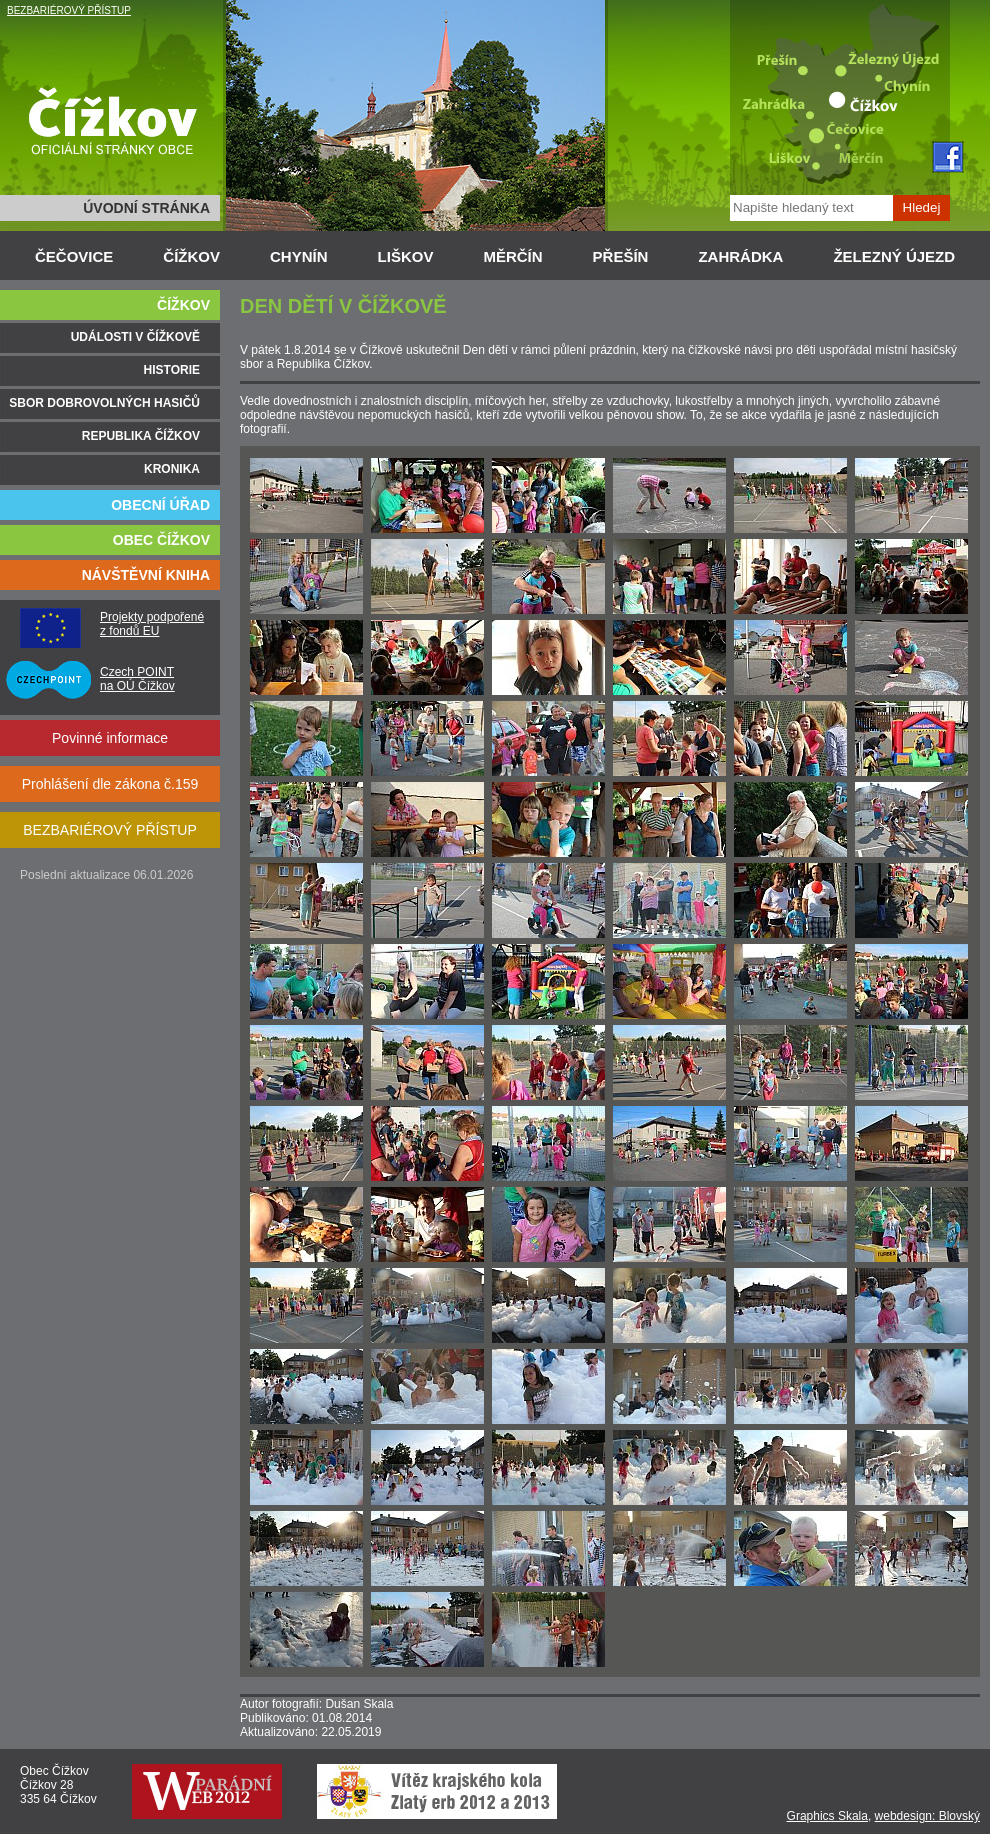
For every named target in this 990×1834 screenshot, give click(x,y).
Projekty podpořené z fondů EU (152, 624)
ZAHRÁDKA (740, 256)
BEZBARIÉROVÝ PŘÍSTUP (69, 10)
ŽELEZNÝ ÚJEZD (894, 256)
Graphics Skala (827, 1816)
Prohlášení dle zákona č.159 (110, 784)
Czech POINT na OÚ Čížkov (137, 679)
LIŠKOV (406, 256)
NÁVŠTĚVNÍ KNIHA (146, 575)
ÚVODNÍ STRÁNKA (146, 208)
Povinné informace (110, 738)
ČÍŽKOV (191, 256)
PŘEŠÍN (621, 256)
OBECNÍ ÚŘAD (160, 505)
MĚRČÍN (512, 256)
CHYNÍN (299, 256)
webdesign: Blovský (927, 1816)
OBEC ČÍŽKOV (161, 540)
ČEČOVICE (74, 256)
